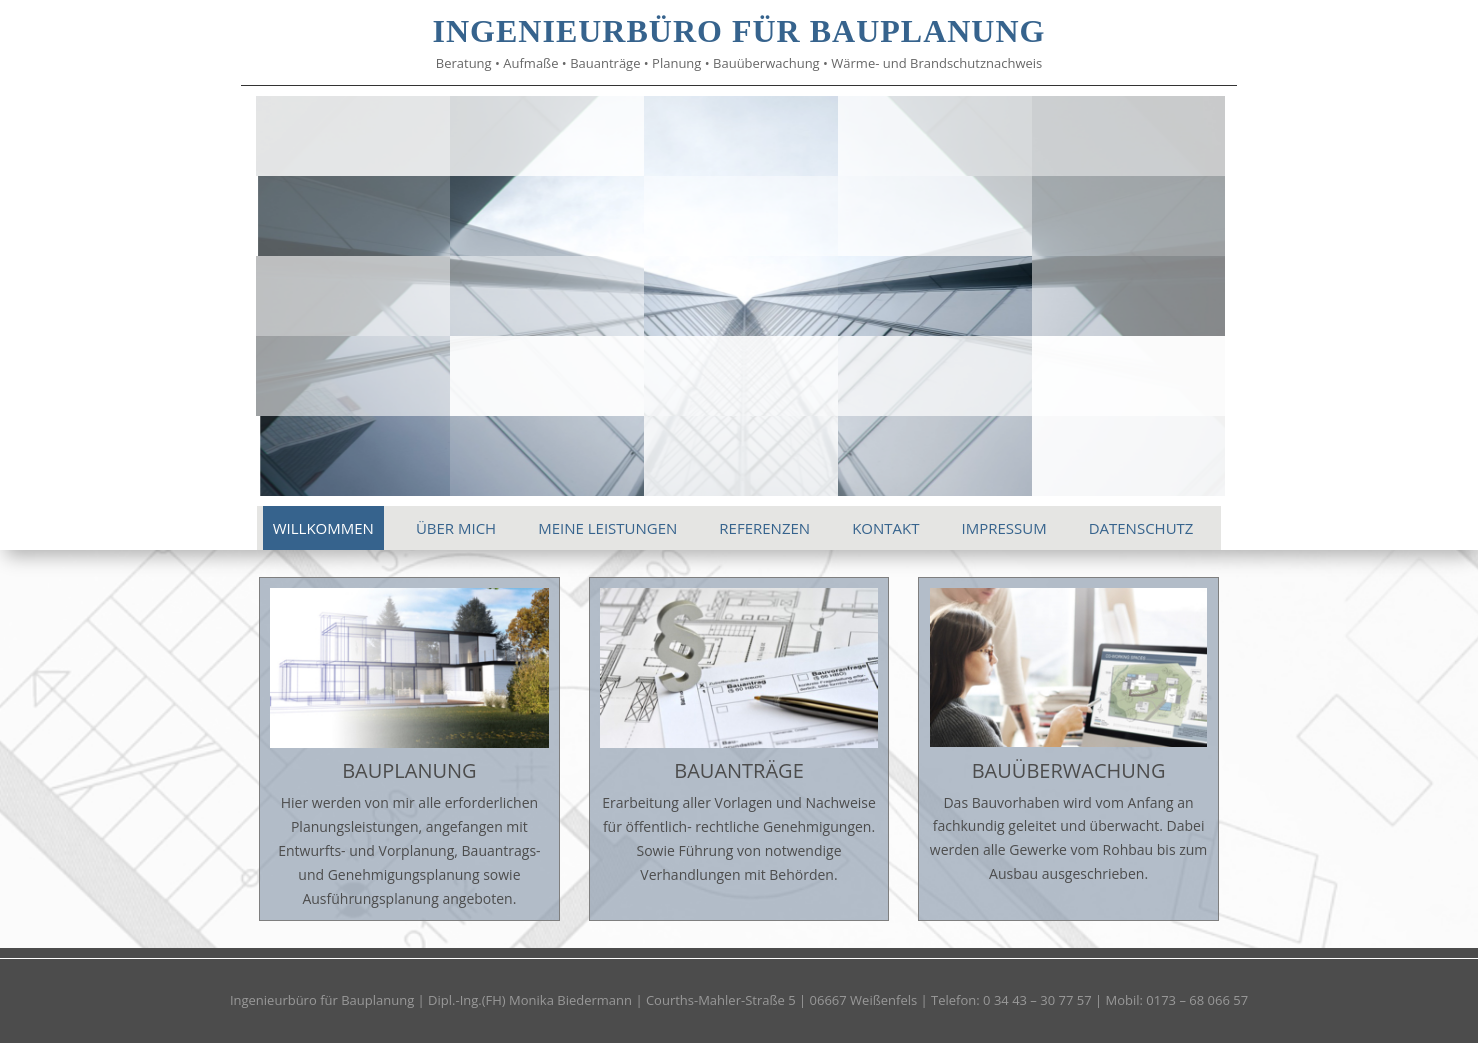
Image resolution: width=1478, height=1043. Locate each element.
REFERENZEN (764, 528)
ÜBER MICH (456, 528)
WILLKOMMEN (323, 528)
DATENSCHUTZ (1141, 528)
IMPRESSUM (1003, 528)
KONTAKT (885, 528)
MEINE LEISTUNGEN (607, 528)
